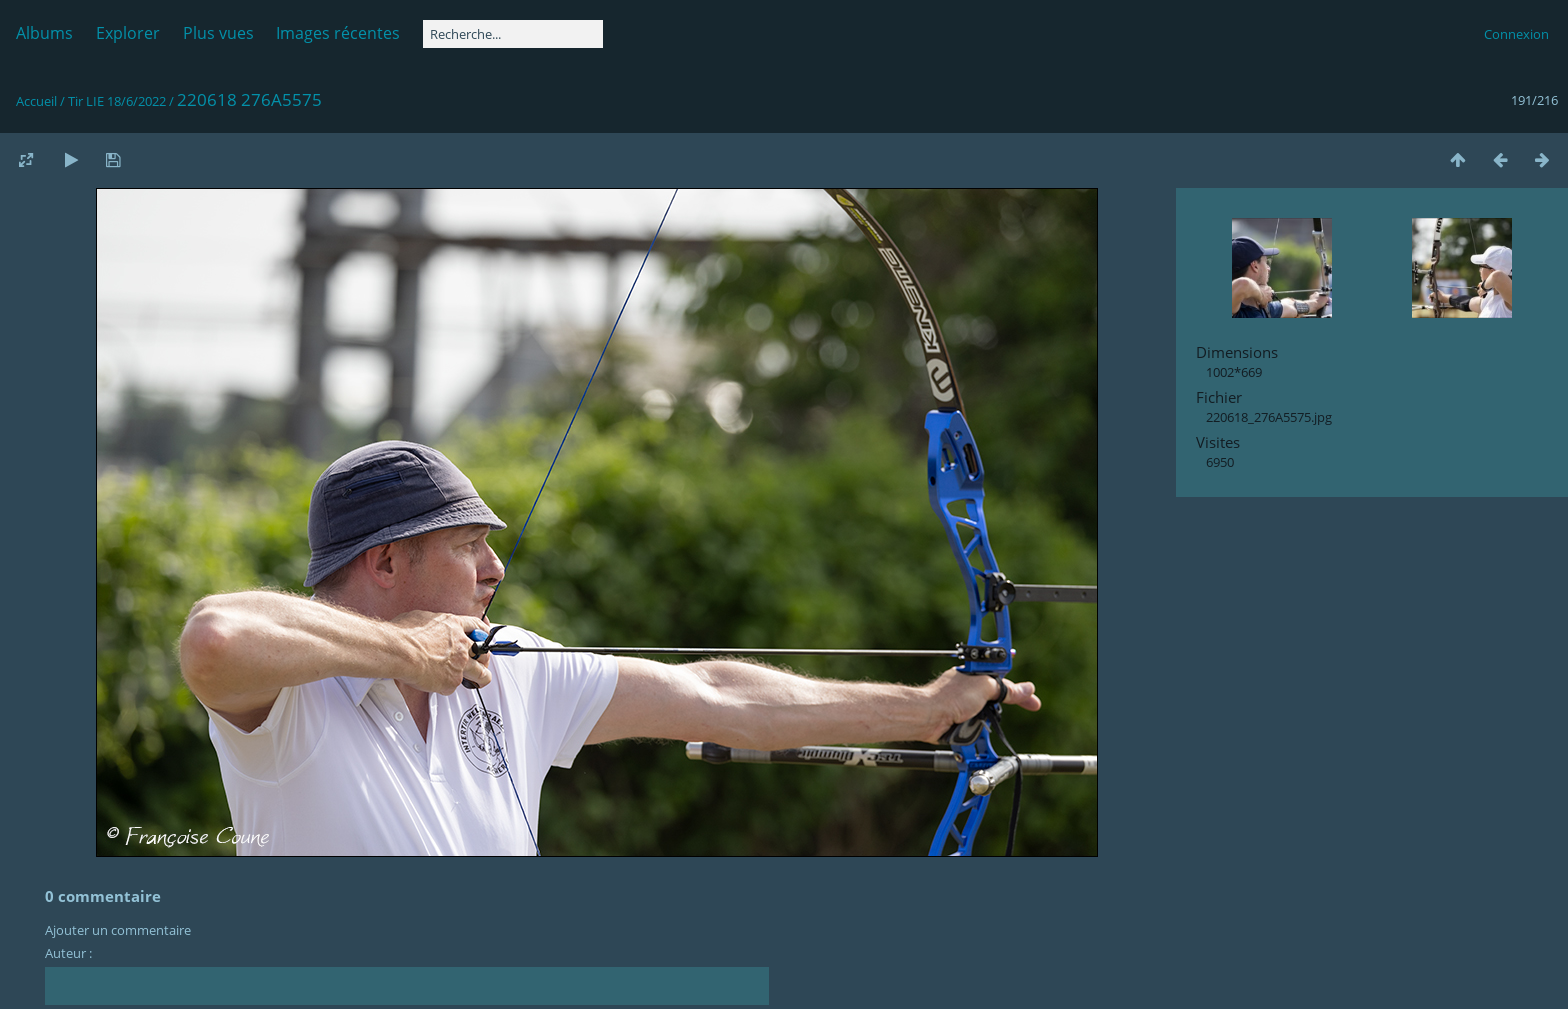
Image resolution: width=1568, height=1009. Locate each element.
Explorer (128, 33)
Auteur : (68, 953)
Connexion (1516, 34)
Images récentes (338, 33)
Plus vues (218, 33)
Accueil (36, 101)
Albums (44, 33)
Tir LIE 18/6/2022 (117, 101)
